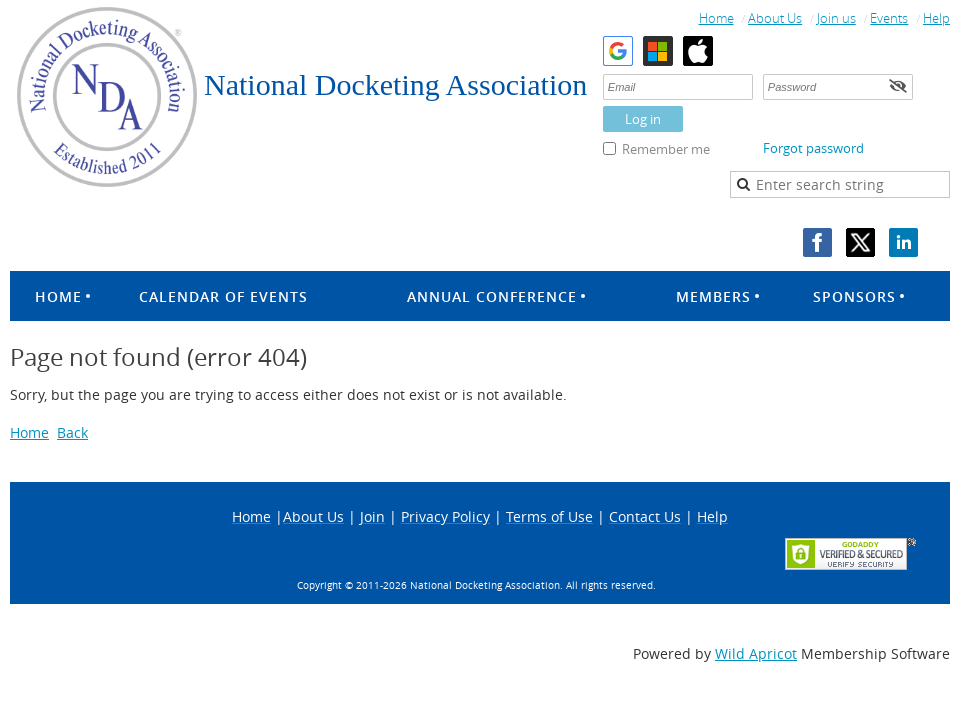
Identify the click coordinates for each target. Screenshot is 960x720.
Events (889, 18)
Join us (836, 18)
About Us (775, 18)
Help (936, 18)
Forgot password (813, 148)
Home (716, 18)
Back (72, 432)
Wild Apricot (756, 653)
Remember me (666, 149)
